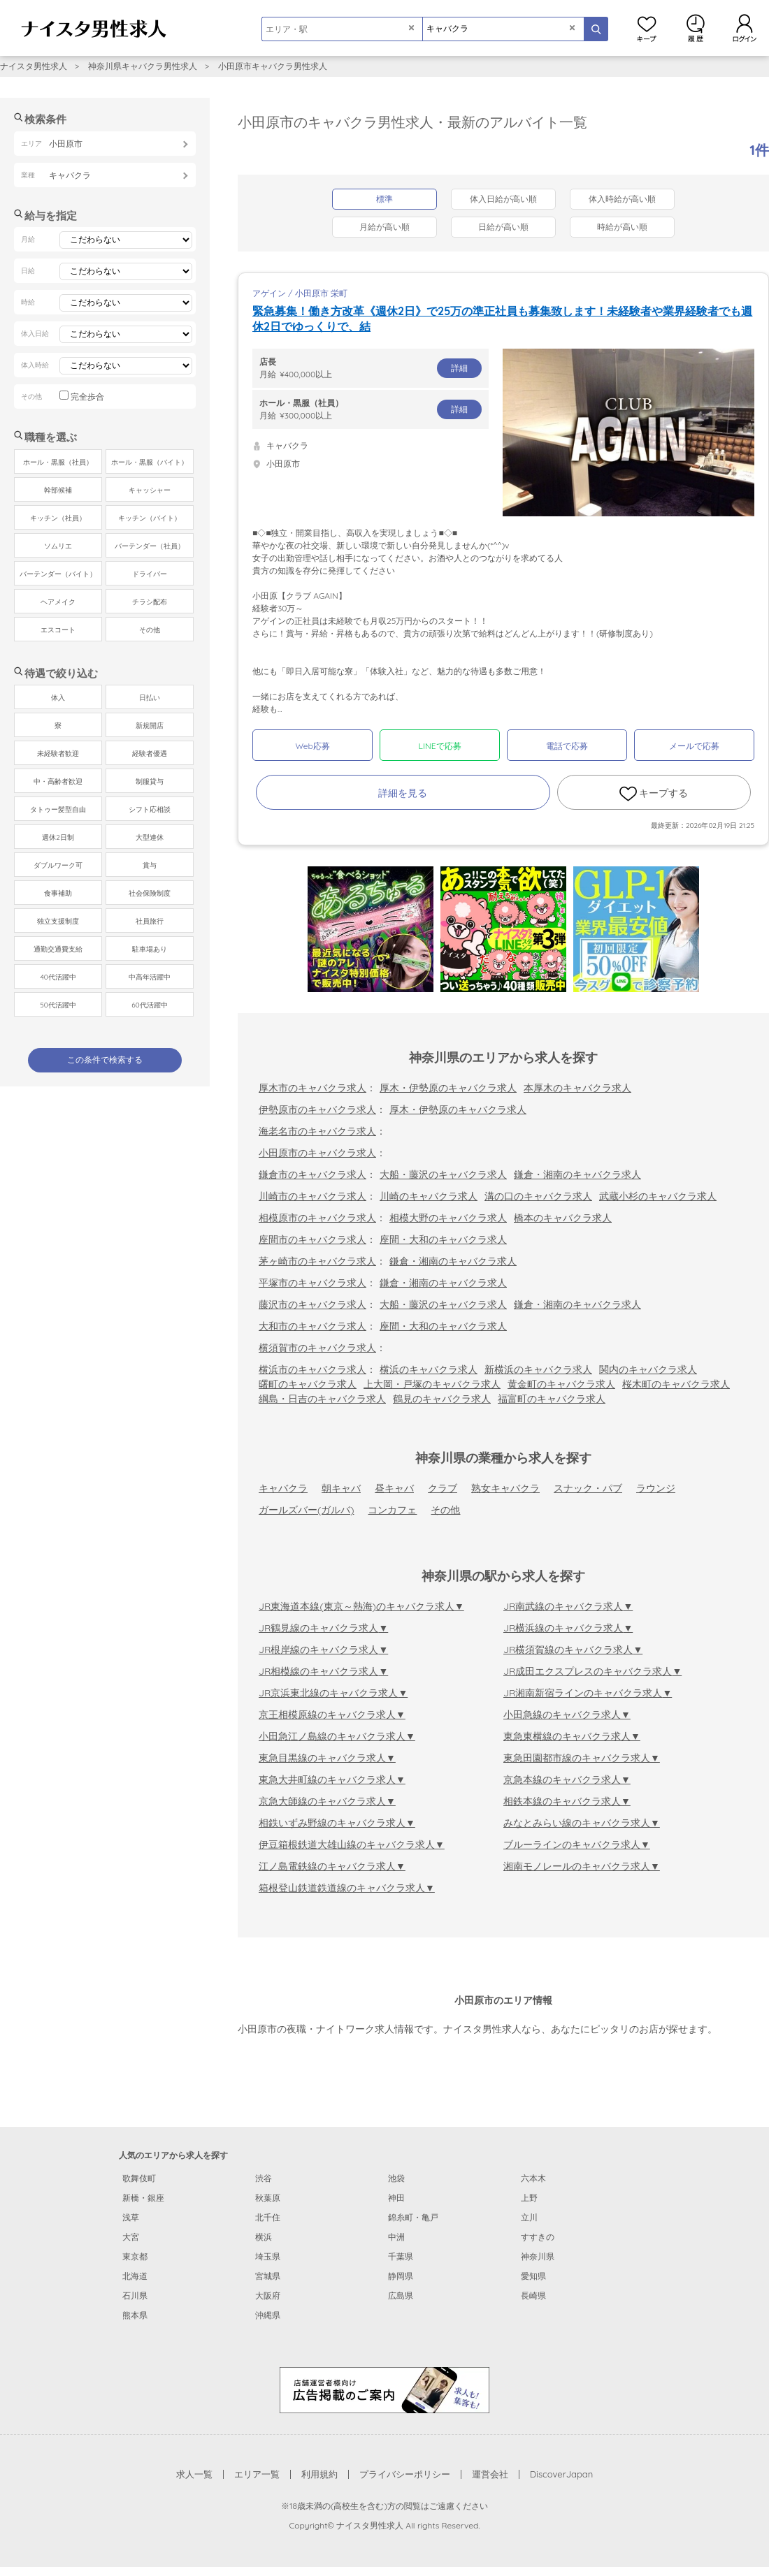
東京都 (135, 2256)
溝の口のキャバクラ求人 (538, 1196)
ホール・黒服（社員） (58, 462)
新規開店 (150, 725)
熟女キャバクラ (505, 1488)
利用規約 (319, 2474)
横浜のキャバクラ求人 (428, 1369)
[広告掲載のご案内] (384, 2388)
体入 (58, 697)
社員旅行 (150, 921)
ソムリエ (58, 546)
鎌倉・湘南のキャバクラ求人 (577, 1174)
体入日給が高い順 (503, 199)
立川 (529, 2217)
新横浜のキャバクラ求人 (538, 1369)
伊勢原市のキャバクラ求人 (317, 1109)
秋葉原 (267, 2197)
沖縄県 (267, 2315)
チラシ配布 (149, 601)
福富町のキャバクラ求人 (551, 1398)
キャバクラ (283, 1488)
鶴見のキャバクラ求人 (442, 1398)
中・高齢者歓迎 (58, 781)
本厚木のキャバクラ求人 (577, 1088)
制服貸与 (150, 781)
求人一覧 (194, 2474)
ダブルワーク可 (58, 865)
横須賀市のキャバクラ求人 (317, 1347)
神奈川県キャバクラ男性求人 (142, 66)
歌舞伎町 (139, 2178)
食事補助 (58, 893)
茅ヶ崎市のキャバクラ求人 (317, 1261)
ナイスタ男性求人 (33, 66)
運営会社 (490, 2474)
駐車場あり (149, 949)
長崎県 (533, 2295)
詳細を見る (402, 793)
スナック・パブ (588, 1488)
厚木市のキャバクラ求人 (312, 1088)
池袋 (396, 2178)
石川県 (135, 2295)
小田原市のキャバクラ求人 (317, 1153)
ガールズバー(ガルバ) (306, 1510)
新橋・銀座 (143, 2197)
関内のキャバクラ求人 (648, 1369)
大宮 (130, 2237)
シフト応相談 (150, 809)
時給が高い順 (622, 226)
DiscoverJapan (562, 2474)
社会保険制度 (150, 893)
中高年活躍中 (150, 977)
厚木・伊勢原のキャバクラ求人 (448, 1088)
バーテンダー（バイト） (58, 573)
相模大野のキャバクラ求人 (448, 1217)
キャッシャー (150, 490)
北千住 (267, 2217)
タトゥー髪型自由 (58, 809)
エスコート (58, 629)
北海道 (135, 2276)
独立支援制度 (58, 921)
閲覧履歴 (695, 27)
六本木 (533, 2178)
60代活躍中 (149, 1005)
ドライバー (149, 573)
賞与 (150, 865)
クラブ (442, 1488)
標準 (384, 199)
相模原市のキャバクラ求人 (317, 1217)
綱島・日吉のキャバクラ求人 (322, 1398)
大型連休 (150, 837)
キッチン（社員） (58, 518)
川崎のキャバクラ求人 (428, 1196)
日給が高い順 (503, 226)
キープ (646, 27)
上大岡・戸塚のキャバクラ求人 (432, 1384)
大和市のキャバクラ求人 (312, 1326)
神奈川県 (537, 2256)
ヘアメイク (58, 601)
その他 (445, 1510)
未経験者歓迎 (58, 753)
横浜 (263, 2237)
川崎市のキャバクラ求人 (312, 1196)
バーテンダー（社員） (150, 546)
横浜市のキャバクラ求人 (312, 1369)
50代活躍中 (58, 1005)
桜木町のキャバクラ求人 (676, 1384)
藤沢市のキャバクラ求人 (312, 1304)
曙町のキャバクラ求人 (308, 1384)
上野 (529, 2197)
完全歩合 (87, 396)
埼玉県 (267, 2256)
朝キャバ (341, 1488)
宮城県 (267, 2276)
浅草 (130, 2217)
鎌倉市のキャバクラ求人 (312, 1174)
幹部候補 (58, 490)
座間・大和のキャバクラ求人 (443, 1239)
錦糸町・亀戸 (413, 2217)
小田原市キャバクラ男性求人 (272, 66)
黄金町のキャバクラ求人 (561, 1384)
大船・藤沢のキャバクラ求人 (443, 1174)
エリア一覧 (257, 2474)
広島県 (400, 2295)
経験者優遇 (149, 753)
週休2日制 (58, 837)
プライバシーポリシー (404, 2474)
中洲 (396, 2237)
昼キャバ (394, 1488)
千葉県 (400, 2256)
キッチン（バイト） (149, 518)
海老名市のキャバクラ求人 (317, 1131)
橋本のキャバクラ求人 (563, 1217)
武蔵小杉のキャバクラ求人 (658, 1196)
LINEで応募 (440, 746)
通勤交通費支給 (58, 949)
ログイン (744, 27)
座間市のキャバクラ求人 (312, 1239)
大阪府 (267, 2295)
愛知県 (533, 2276)
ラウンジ (655, 1488)
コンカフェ (392, 1510)
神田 (396, 2197)
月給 (370, 367)
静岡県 (400, 2276)
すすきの (537, 2237)
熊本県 (135, 2315)
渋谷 (263, 2178)
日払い (149, 697)
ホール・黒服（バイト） (149, 462)
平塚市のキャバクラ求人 (312, 1282)
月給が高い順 (384, 226)
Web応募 (312, 746)
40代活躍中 (58, 977)
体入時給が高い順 (622, 199)
